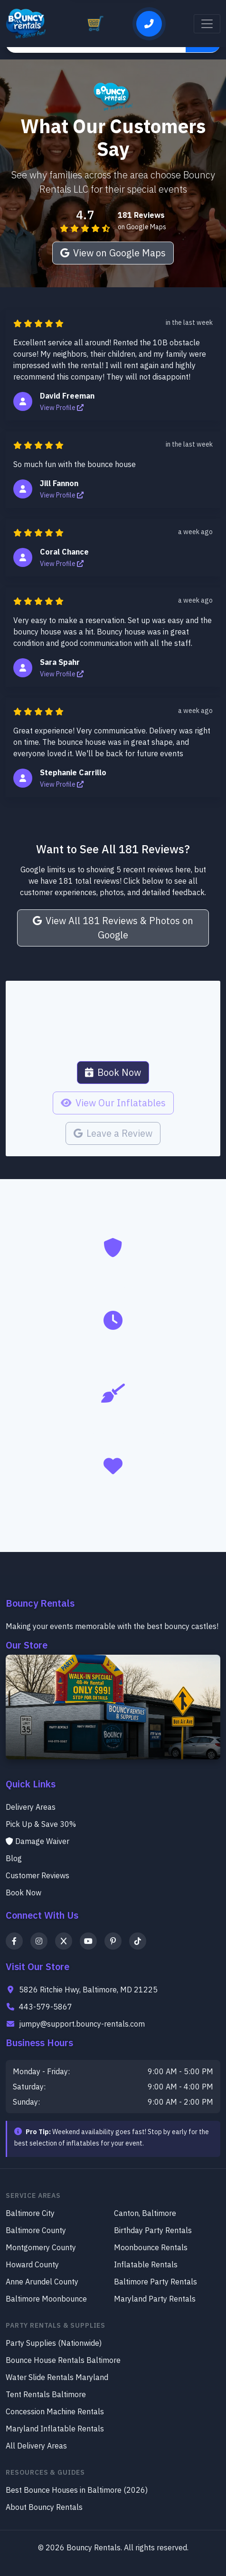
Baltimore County (36, 2230)
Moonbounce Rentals (151, 2247)
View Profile (62, 407)
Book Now (113, 1072)
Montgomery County (41, 2247)
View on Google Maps (113, 252)
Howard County (32, 2264)
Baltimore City (30, 2213)
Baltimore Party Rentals (155, 2281)
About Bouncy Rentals (44, 2507)
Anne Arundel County (42, 2281)
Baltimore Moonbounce (46, 2298)
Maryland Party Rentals (155, 2298)
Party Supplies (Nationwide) (54, 2343)
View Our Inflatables (113, 1102)
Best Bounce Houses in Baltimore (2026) (77, 2490)
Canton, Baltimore (145, 2213)
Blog (14, 1858)
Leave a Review (113, 1133)
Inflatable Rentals (146, 2264)
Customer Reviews (37, 1875)
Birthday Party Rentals (153, 2230)
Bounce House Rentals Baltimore (63, 2360)
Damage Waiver (37, 1841)
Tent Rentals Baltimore (46, 2394)
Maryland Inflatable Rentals (55, 2428)
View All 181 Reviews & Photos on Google (113, 927)
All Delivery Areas (36, 2445)
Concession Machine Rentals (55, 2411)
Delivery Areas (31, 1807)
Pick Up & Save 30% (41, 1824)
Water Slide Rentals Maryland (57, 2377)
